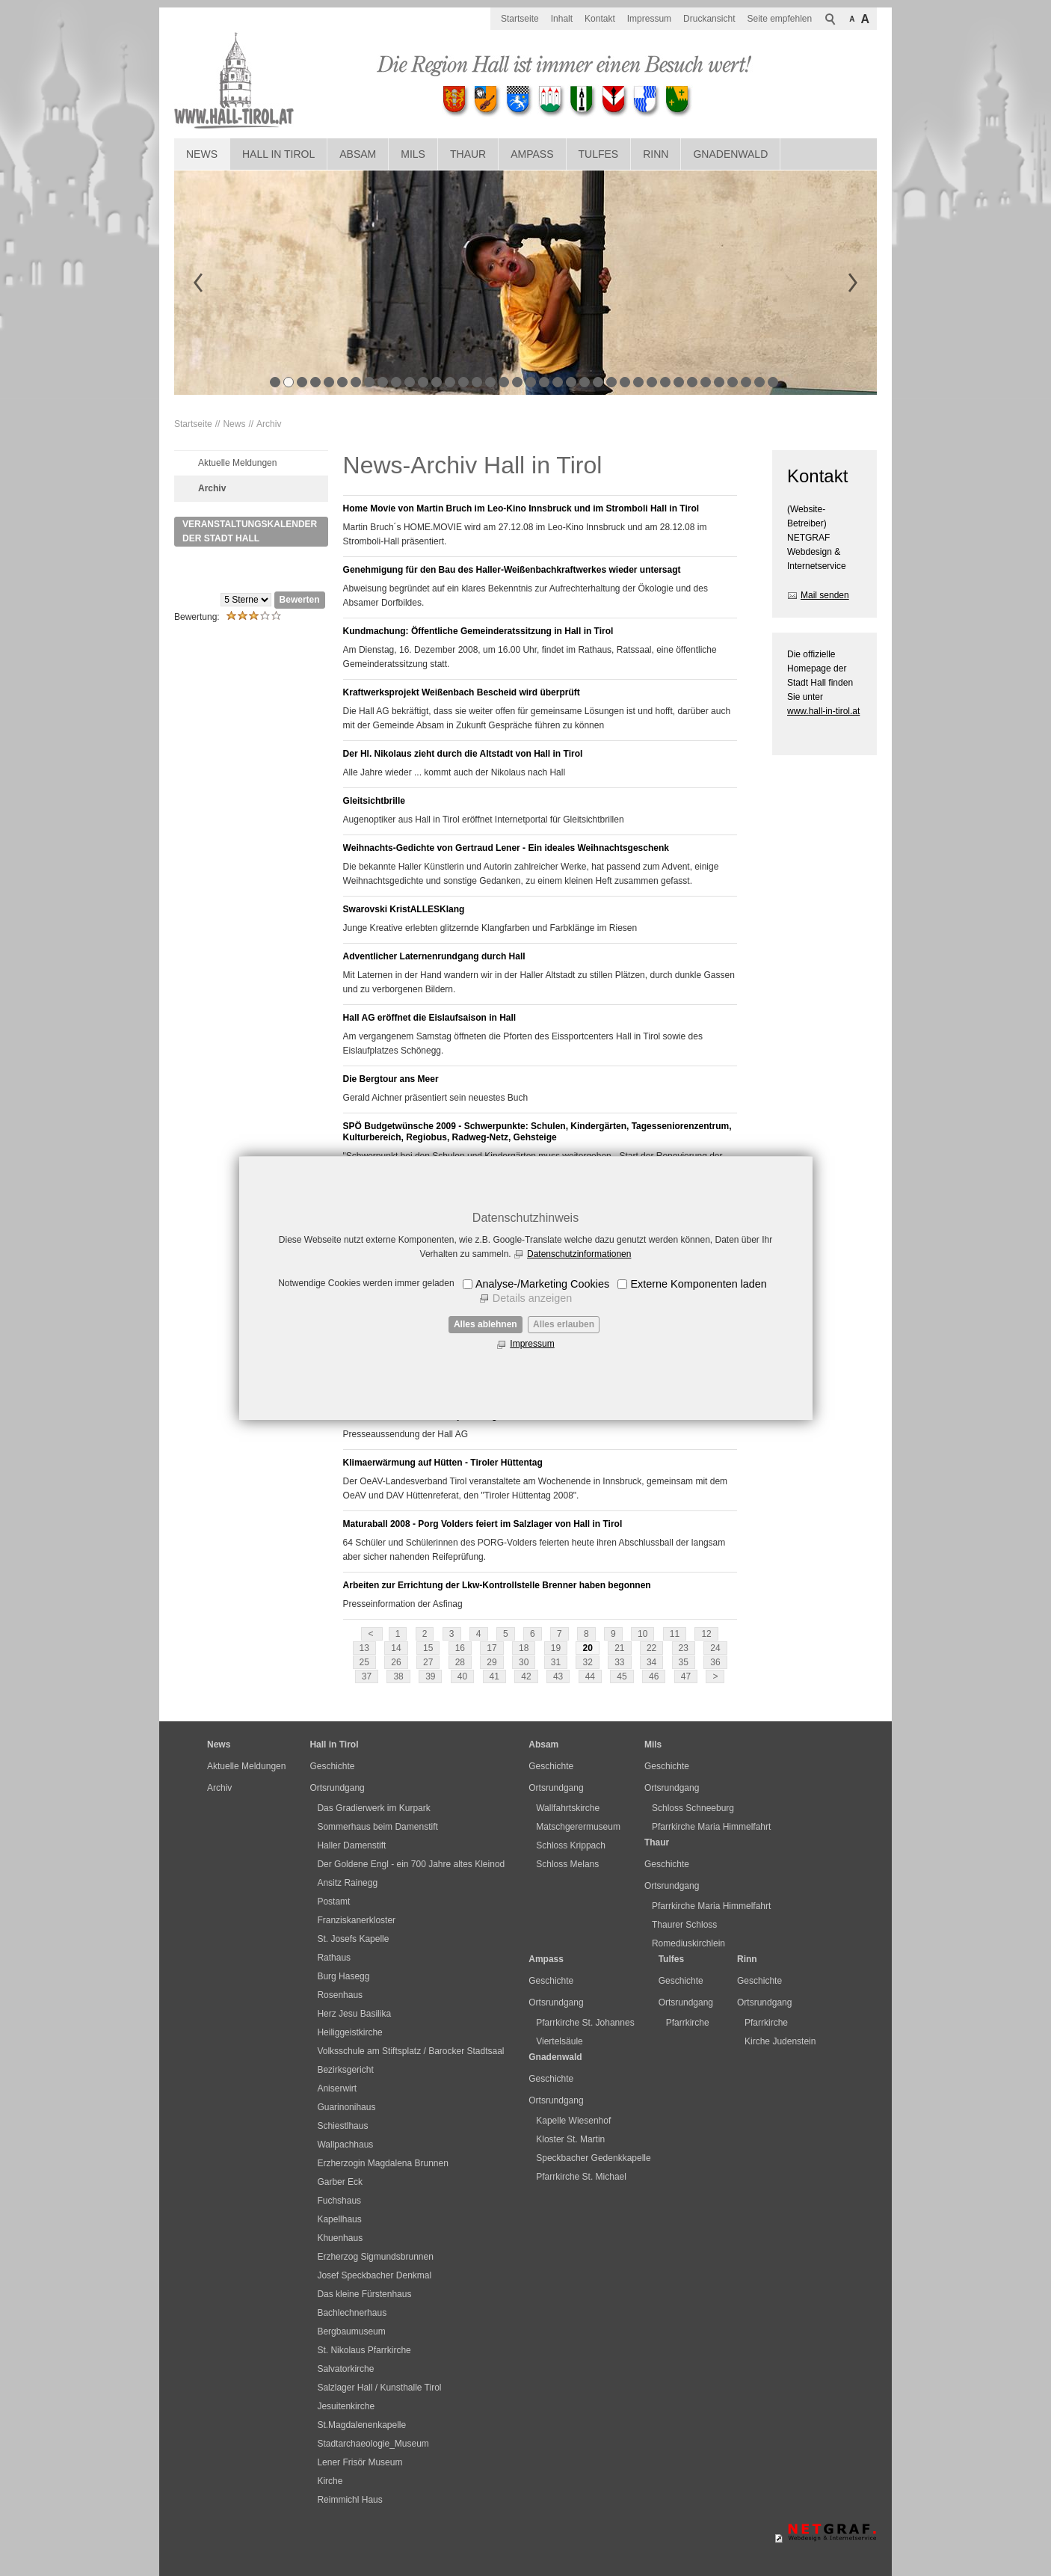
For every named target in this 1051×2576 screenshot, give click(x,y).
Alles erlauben (563, 1324)
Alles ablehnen (485, 1324)
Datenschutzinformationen (579, 1254)
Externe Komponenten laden (698, 1284)
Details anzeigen (532, 1298)
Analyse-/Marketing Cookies (542, 1284)
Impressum (532, 1343)
